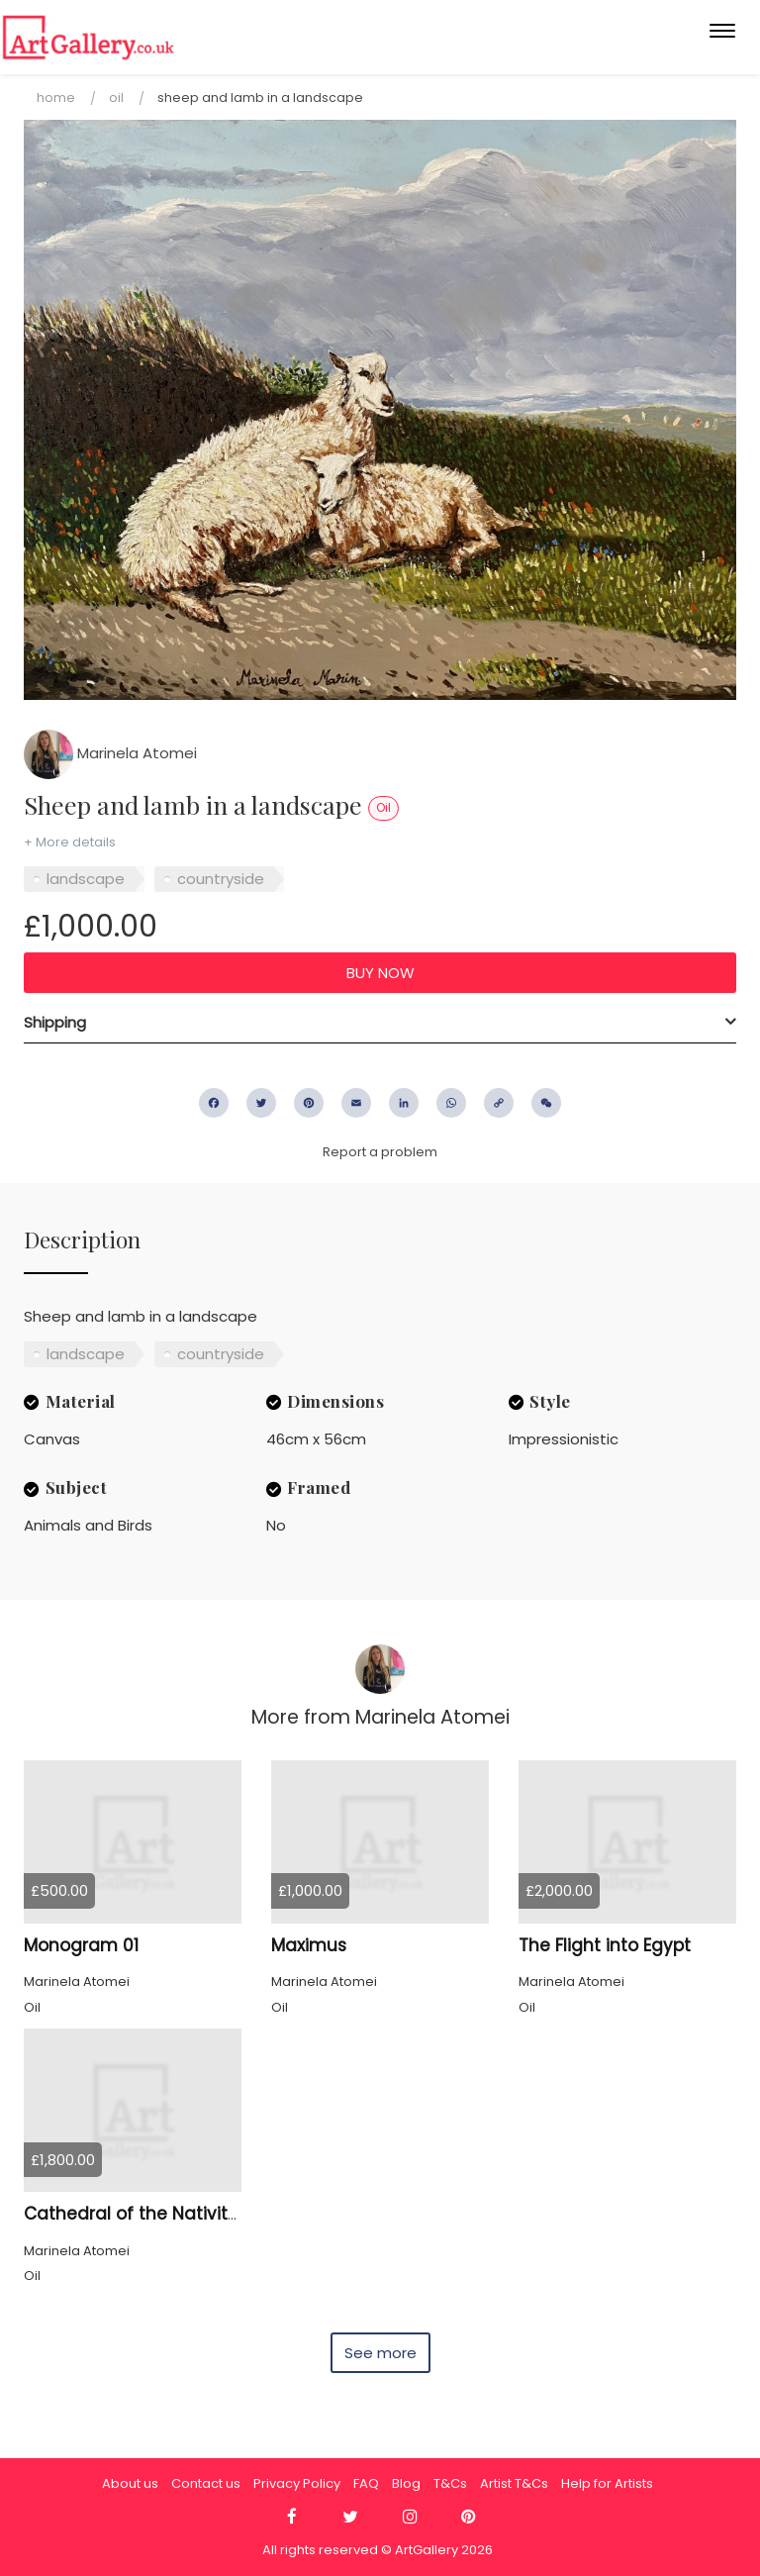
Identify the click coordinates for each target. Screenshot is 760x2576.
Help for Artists (607, 2483)
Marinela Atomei (110, 753)
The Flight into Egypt (605, 1945)
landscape (86, 878)
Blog (406, 2483)
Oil (116, 97)
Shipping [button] (55, 1022)
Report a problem (380, 1151)
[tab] (380, 1022)
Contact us (205, 2483)
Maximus (308, 1945)
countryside (220, 878)
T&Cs (450, 2483)
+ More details (70, 842)
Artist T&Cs (514, 2483)
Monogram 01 (81, 1945)
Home (56, 97)
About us (130, 2483)
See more (380, 2352)
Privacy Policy (296, 2483)
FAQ (366, 2483)
